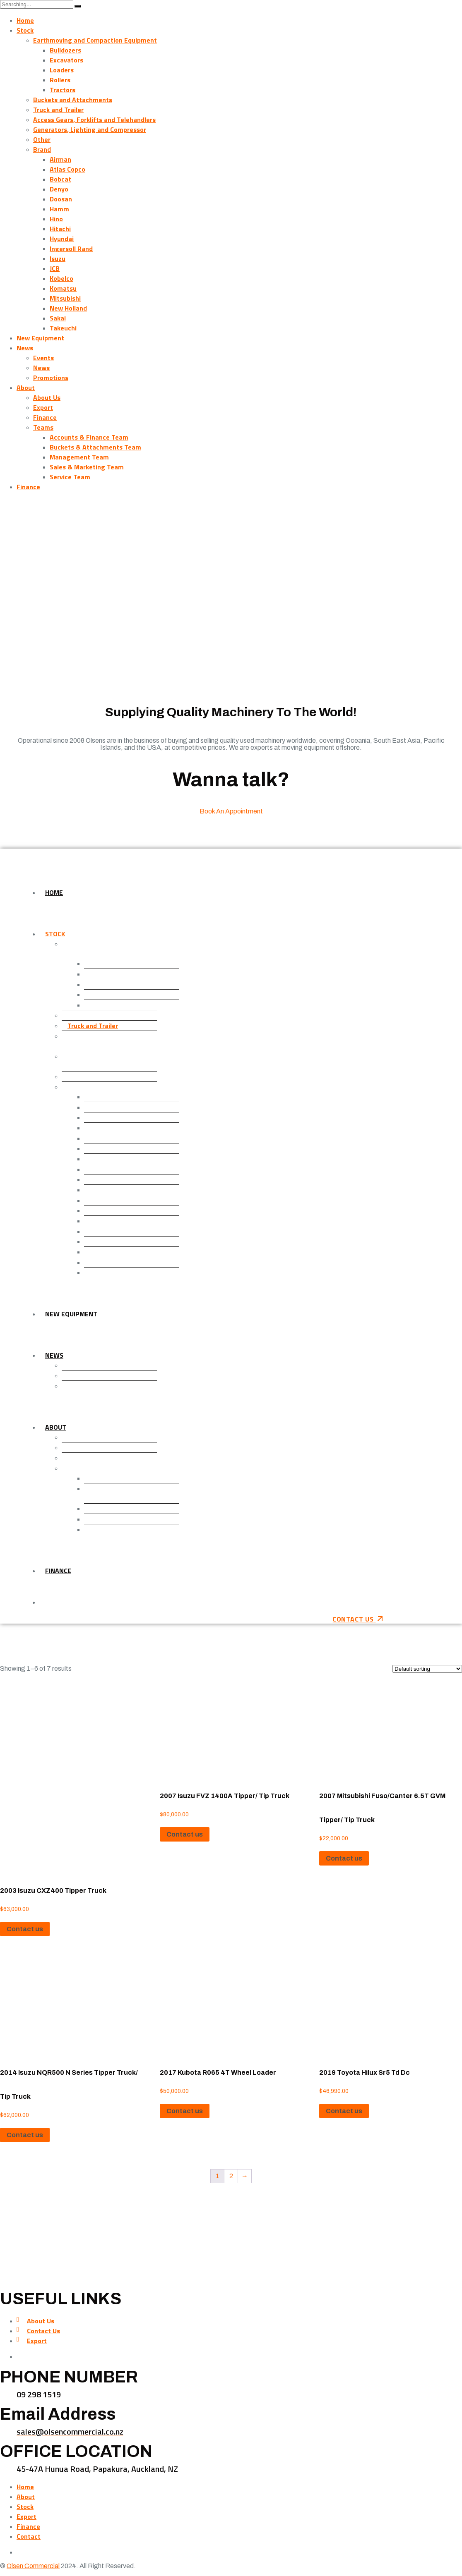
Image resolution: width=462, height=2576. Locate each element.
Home (25, 20)
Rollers (60, 80)
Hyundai (62, 239)
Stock (25, 30)
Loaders (62, 70)
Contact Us (43, 2331)
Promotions (50, 378)
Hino (56, 219)
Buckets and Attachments (72, 100)
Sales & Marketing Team (87, 467)
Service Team (70, 477)
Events (43, 358)
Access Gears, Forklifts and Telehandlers (94, 119)
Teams (43, 427)
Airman (60, 159)
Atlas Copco (67, 169)
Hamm (59, 209)
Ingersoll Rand (71, 249)
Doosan (61, 199)
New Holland (68, 308)
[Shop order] (427, 1669)
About (26, 387)
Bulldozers (65, 50)
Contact (29, 2536)
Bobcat (60, 179)
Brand (42, 149)
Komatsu (63, 288)
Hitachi (60, 229)
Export (43, 407)
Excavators (66, 60)
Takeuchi (63, 328)
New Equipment (40, 338)
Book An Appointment (231, 811)
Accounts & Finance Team (89, 437)
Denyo (59, 189)
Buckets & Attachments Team (95, 447)
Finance (45, 417)
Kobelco (61, 278)
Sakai (58, 318)
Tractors (62, 90)
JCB (55, 268)
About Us (46, 397)
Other (42, 139)
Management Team (79, 457)
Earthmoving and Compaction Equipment (95, 40)
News (25, 348)
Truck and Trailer (58, 110)
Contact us (25, 1929)
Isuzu (57, 258)
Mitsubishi (65, 298)
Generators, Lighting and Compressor (89, 129)
